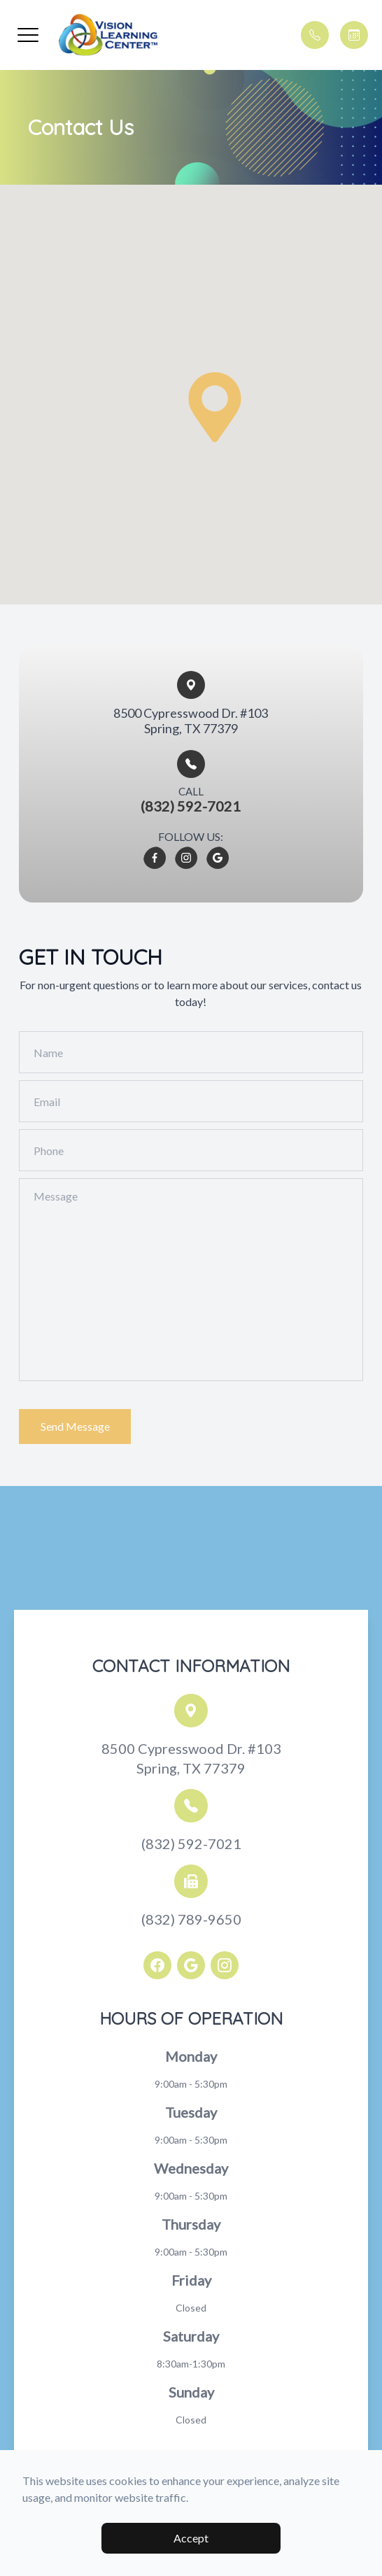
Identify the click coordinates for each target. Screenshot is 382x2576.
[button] (28, 34)
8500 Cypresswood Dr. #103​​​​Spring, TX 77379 (190, 721)
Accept (191, 2538)
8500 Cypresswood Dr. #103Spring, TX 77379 (191, 1758)
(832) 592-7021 (191, 1843)
